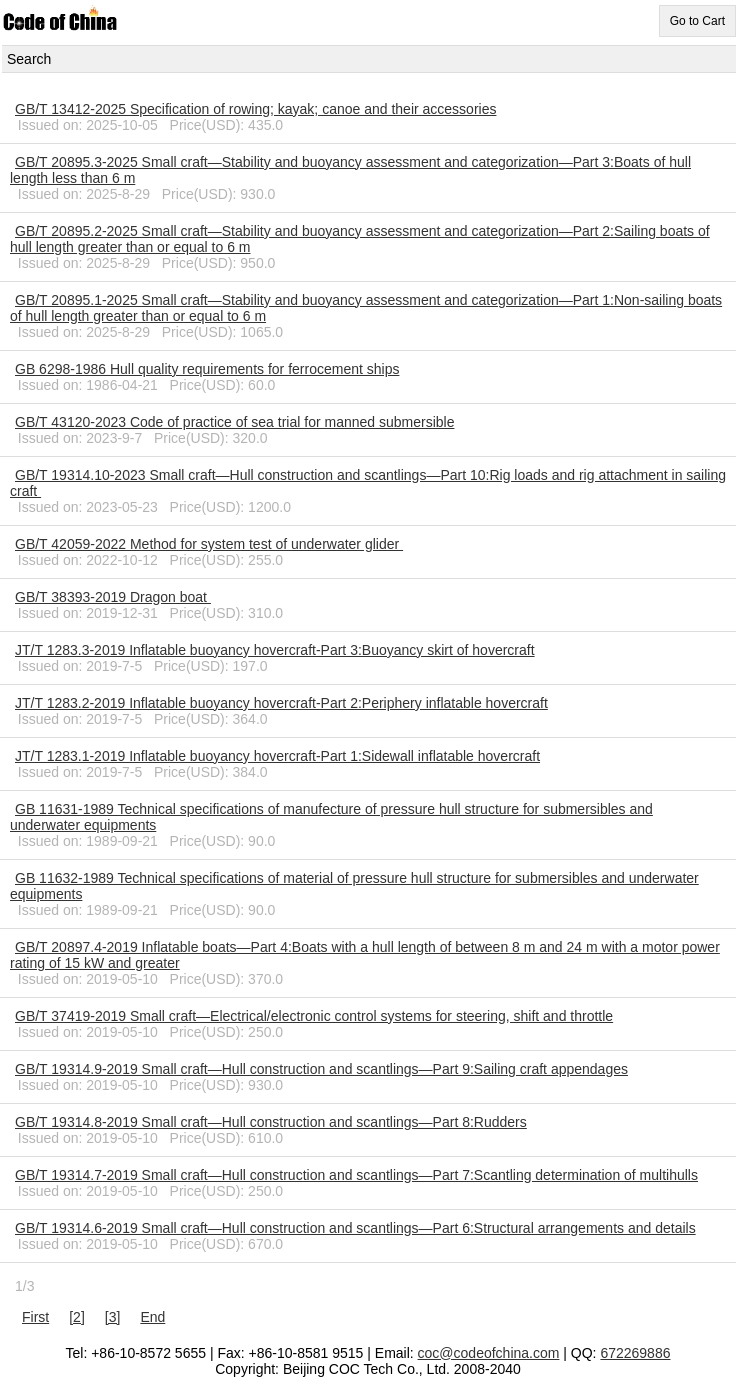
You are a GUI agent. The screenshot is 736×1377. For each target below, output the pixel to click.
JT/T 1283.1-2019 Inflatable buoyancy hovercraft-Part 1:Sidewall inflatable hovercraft (277, 756)
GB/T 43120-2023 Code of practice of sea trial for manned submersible (234, 422)
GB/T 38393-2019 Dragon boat (113, 597)
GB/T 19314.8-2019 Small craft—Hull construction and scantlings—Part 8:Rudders (271, 1122)
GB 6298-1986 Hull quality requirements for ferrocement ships (207, 369)
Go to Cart (697, 21)
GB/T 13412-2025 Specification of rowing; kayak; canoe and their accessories (255, 109)
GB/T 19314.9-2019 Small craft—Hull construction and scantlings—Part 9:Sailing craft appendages (321, 1069)
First (35, 1317)
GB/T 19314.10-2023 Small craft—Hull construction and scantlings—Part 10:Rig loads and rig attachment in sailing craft (368, 483)
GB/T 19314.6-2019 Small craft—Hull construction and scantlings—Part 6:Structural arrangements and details (355, 1228)
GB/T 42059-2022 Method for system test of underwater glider (209, 544)
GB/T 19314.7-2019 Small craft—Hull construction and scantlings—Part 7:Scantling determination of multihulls (356, 1175)
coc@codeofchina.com (489, 1353)
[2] (77, 1317)
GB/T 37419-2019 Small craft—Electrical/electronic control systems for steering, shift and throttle (314, 1016)
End (152, 1317)
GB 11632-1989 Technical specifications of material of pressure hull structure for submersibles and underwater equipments (354, 886)
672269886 (635, 1353)
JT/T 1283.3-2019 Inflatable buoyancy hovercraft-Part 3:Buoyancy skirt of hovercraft (275, 650)
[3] (113, 1317)
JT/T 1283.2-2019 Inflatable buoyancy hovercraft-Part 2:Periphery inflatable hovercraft (281, 703)
